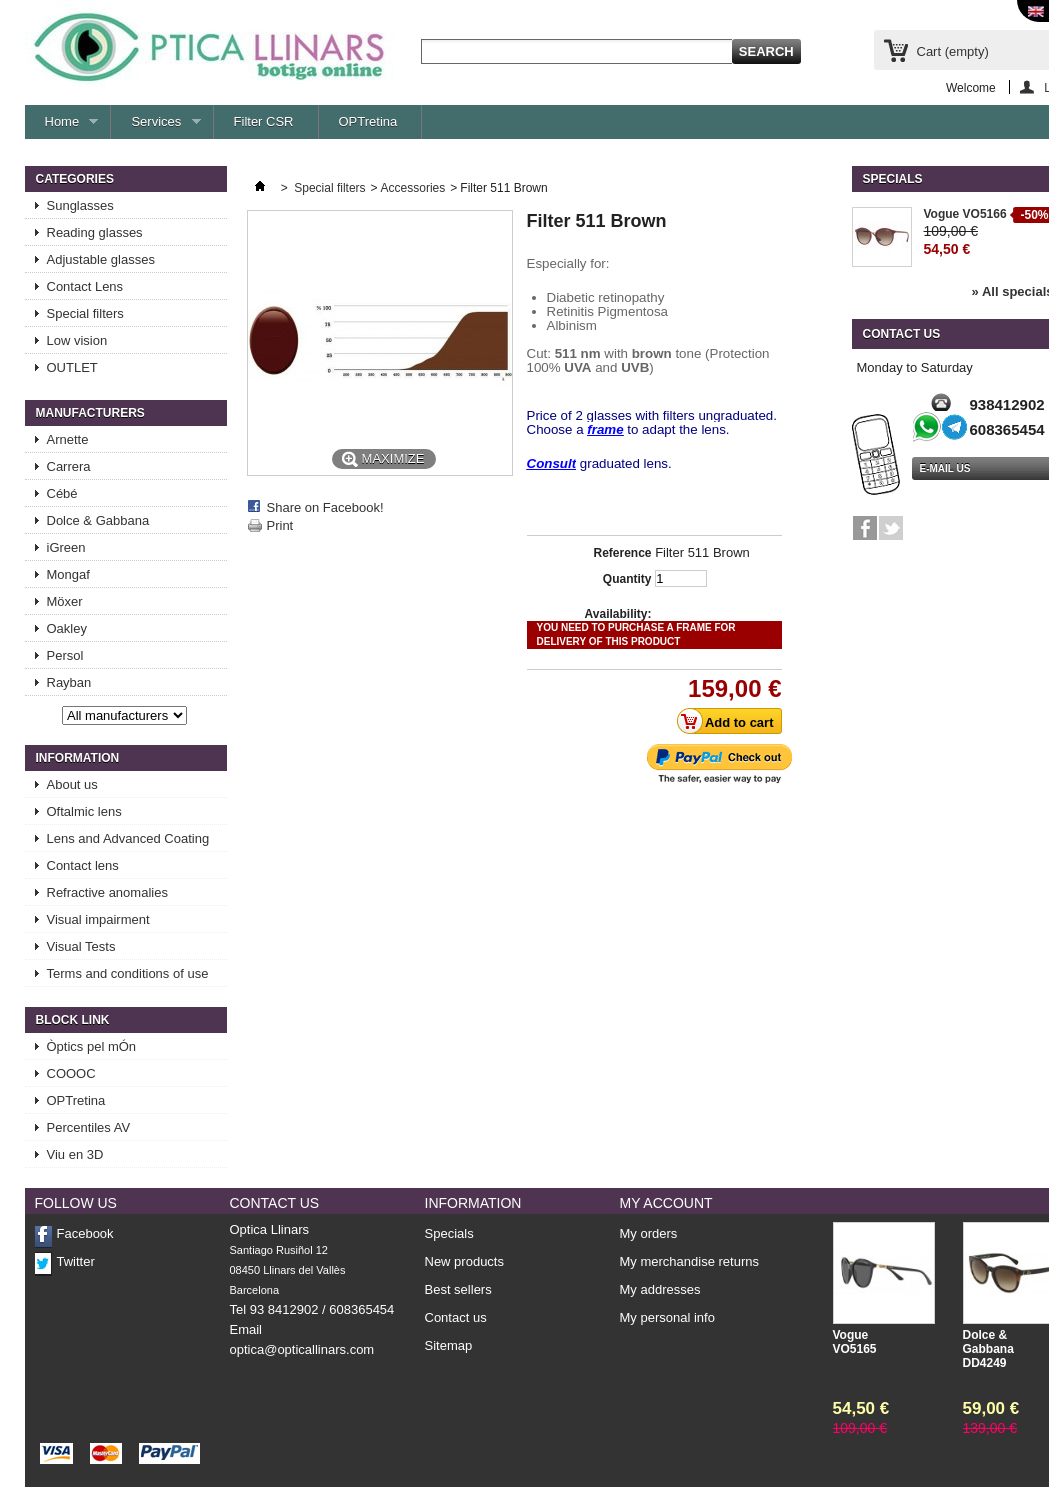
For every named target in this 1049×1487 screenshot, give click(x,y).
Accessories (413, 188)
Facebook (85, 1233)
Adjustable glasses (101, 259)
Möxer (65, 601)
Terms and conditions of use (128, 973)
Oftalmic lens (84, 811)
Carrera (69, 466)
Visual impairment (98, 919)
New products (464, 1261)
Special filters (85, 313)
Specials (893, 179)
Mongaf (68, 574)
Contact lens (83, 865)
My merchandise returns (689, 1262)
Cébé (62, 493)
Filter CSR (264, 121)
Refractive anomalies (107, 892)
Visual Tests (81, 946)
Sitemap (449, 1345)
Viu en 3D (75, 1154)
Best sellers (458, 1289)
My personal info (667, 1318)
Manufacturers (90, 413)
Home (62, 126)
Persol (65, 655)
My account (666, 1203)
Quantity (627, 579)
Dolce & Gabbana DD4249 (988, 1349)
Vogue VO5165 (855, 1342)
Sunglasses (80, 205)
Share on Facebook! (325, 507)
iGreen (66, 547)
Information (78, 758)
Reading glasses (95, 232)
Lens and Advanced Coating (128, 838)
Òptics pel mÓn (92, 1046)
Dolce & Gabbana (98, 520)
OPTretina (368, 121)
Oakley (67, 628)
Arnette (68, 439)
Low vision (77, 340)
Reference (622, 553)
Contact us (456, 1317)
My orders (649, 1234)
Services (155, 126)
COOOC (71, 1073)
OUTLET (72, 367)
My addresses (660, 1290)
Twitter (76, 1261)
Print (280, 525)
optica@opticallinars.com (302, 1349)
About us (72, 784)
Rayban (69, 682)
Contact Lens (85, 286)
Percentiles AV (89, 1127)
